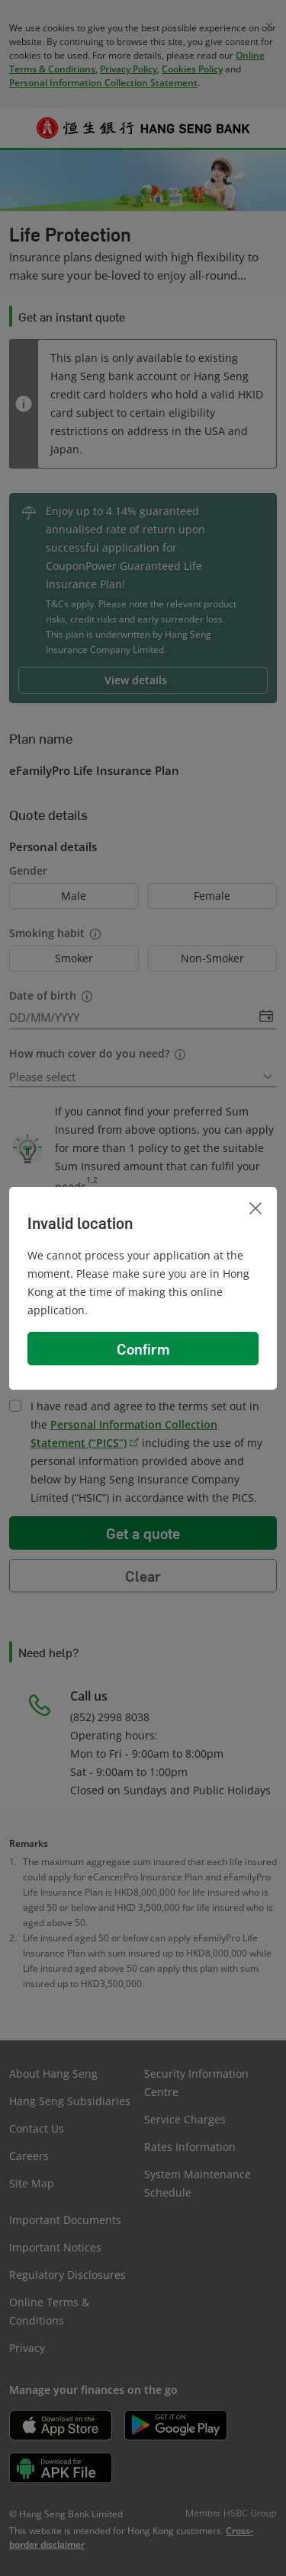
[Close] (255, 1208)
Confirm (143, 1348)
